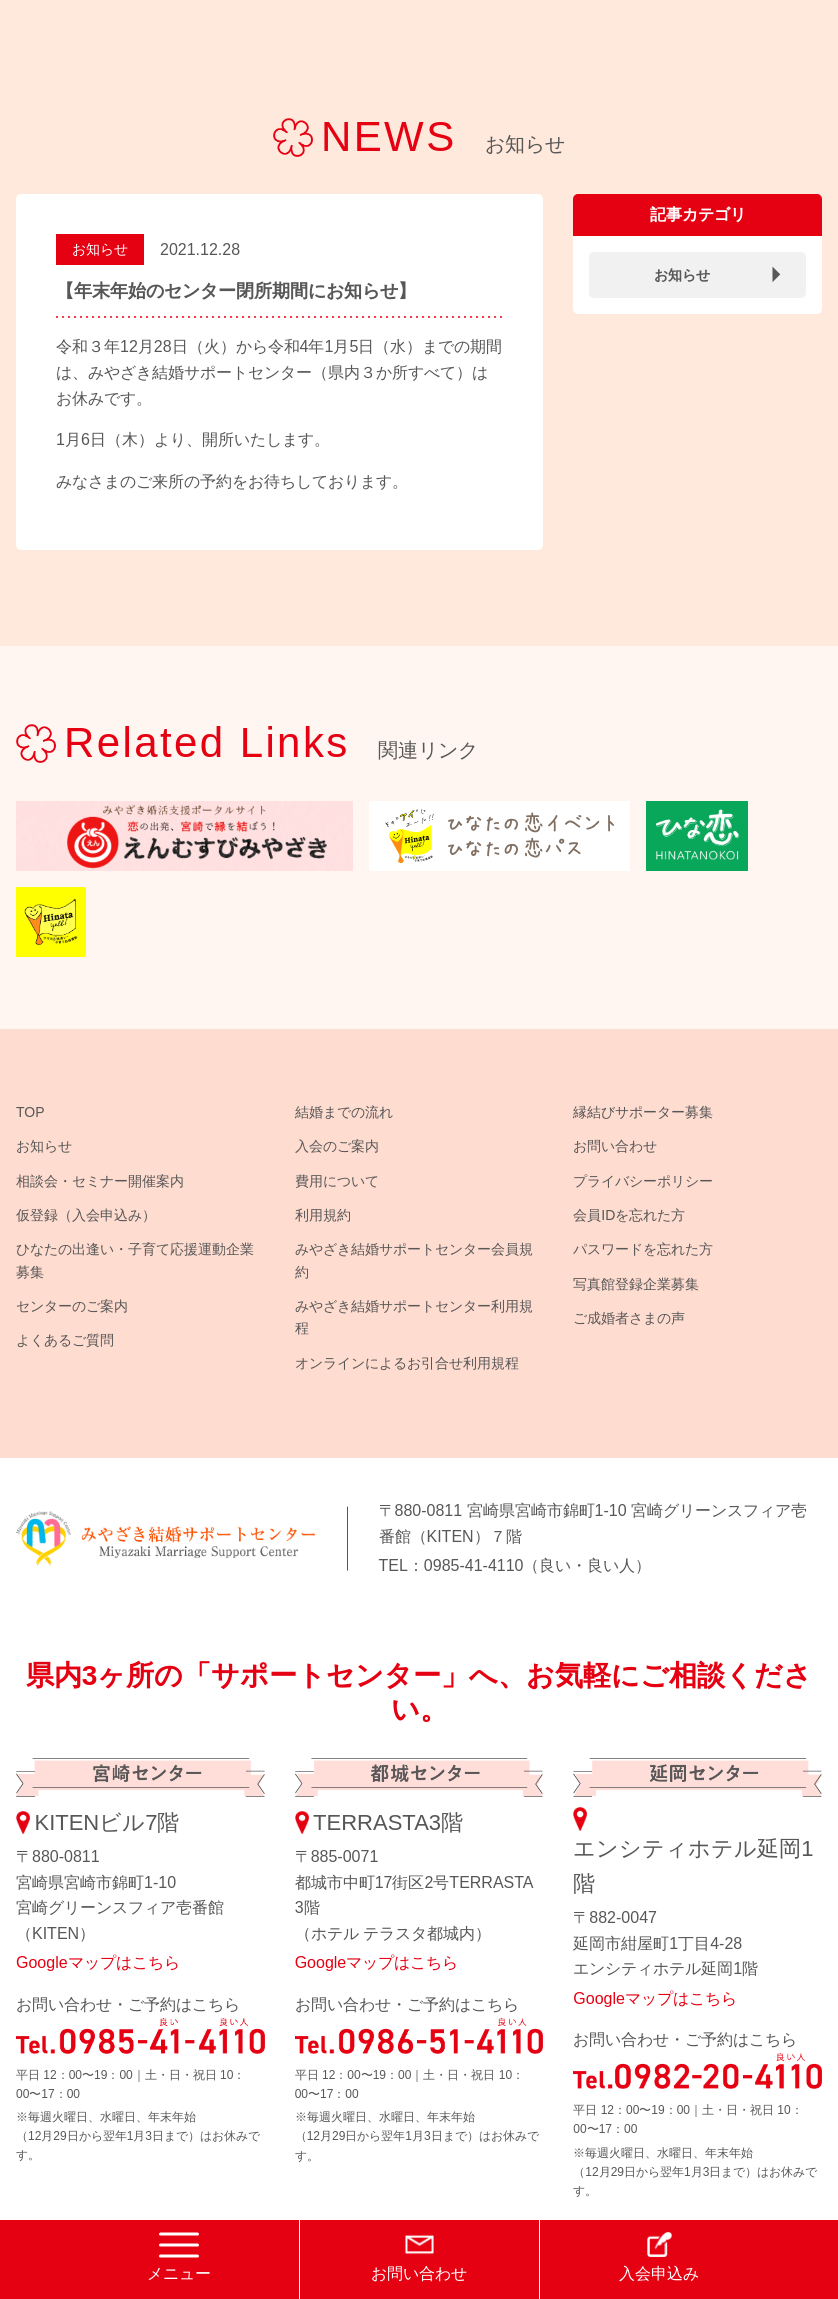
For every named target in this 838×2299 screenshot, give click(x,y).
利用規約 (323, 1215)
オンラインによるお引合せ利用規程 (407, 1363)
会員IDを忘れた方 (629, 1215)
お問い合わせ (615, 1146)
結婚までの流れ (344, 1112)
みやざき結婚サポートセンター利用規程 (414, 1317)
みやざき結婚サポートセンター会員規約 (414, 1260)
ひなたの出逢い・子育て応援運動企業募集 (135, 1260)
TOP (30, 1112)
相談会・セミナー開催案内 (100, 1181)
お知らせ (100, 249)
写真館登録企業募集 (636, 1284)
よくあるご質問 (65, 1340)
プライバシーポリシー (643, 1181)
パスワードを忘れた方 (643, 1249)
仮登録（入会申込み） (86, 1215)
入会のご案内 (337, 1146)
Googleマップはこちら (98, 1962)
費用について (337, 1181)
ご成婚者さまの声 (629, 1318)
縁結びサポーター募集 (643, 1112)
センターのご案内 (72, 1306)
